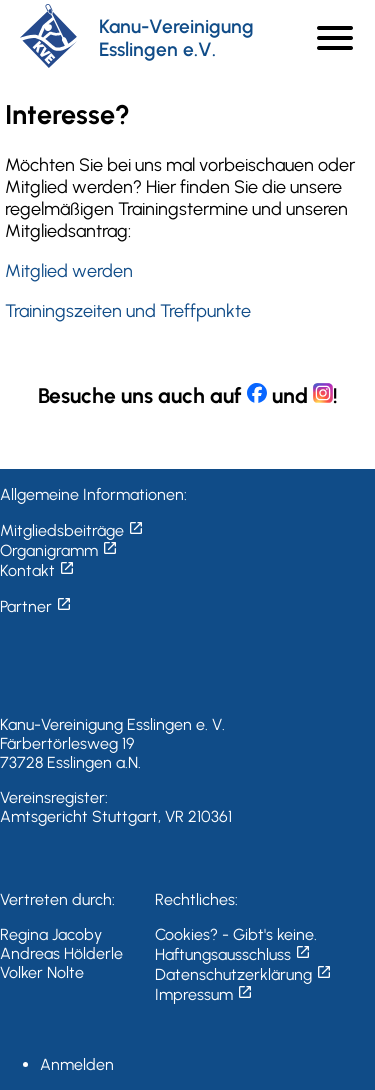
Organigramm (59, 550)
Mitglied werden (69, 271)
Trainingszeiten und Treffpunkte (128, 311)
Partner (36, 606)
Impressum (204, 994)
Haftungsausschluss (233, 954)
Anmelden (77, 1064)
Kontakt (37, 570)
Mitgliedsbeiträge (72, 530)
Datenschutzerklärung (243, 974)
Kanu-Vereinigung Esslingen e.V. (176, 38)
